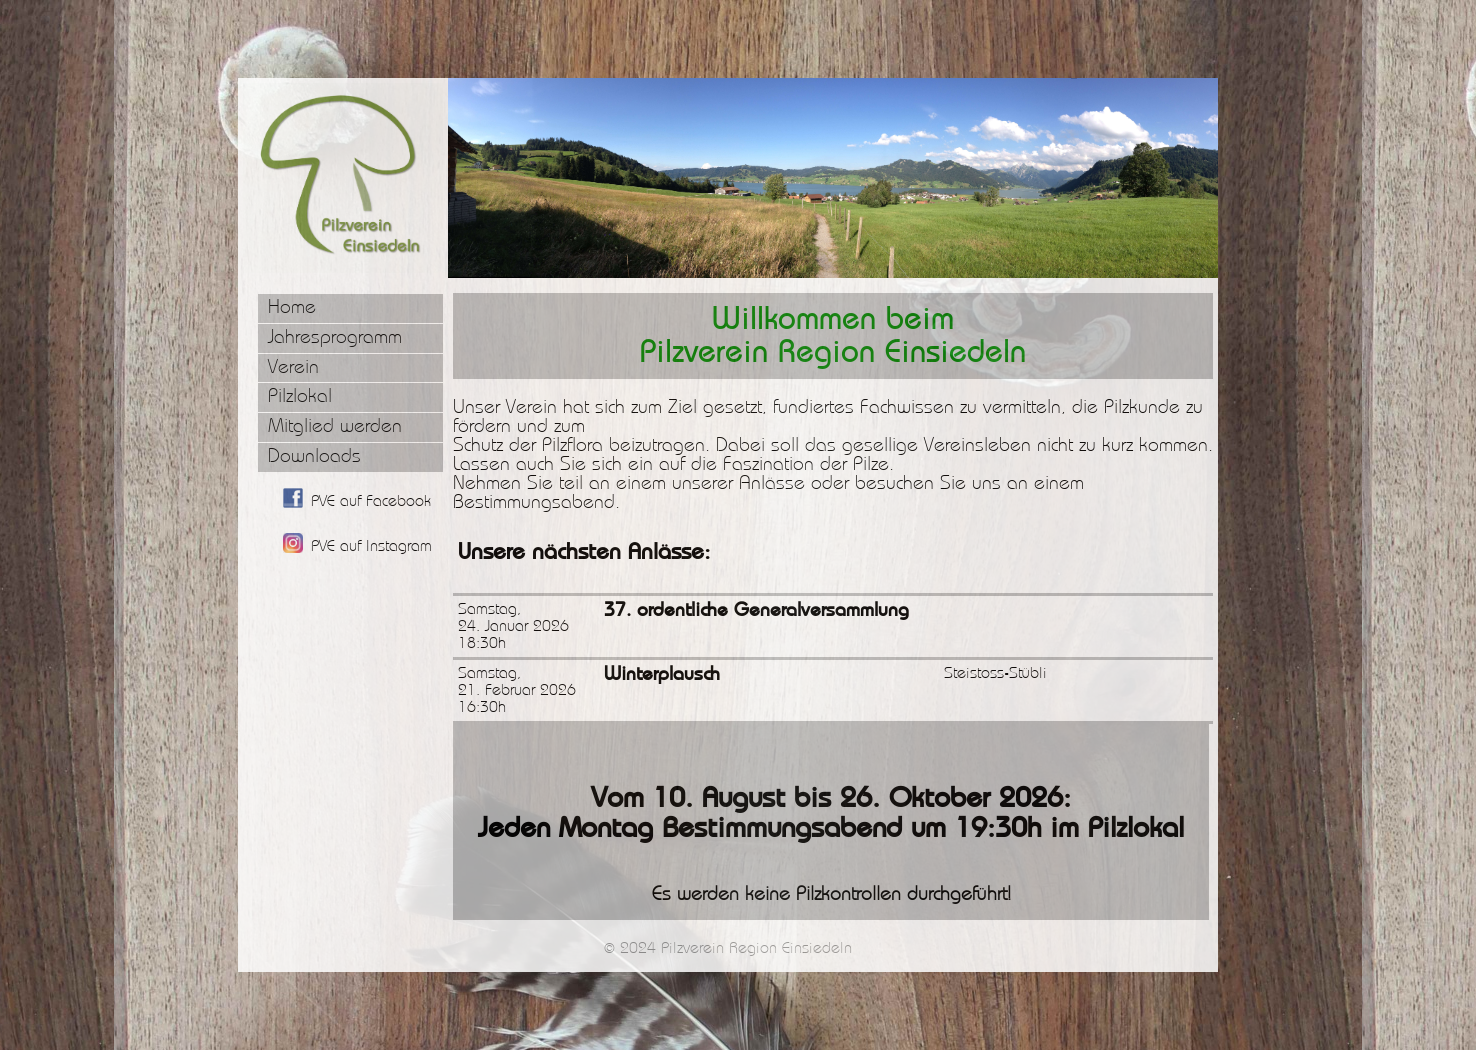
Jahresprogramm (335, 337)
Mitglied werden (335, 426)
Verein (293, 367)
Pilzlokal (300, 396)
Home (292, 307)
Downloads (314, 456)
